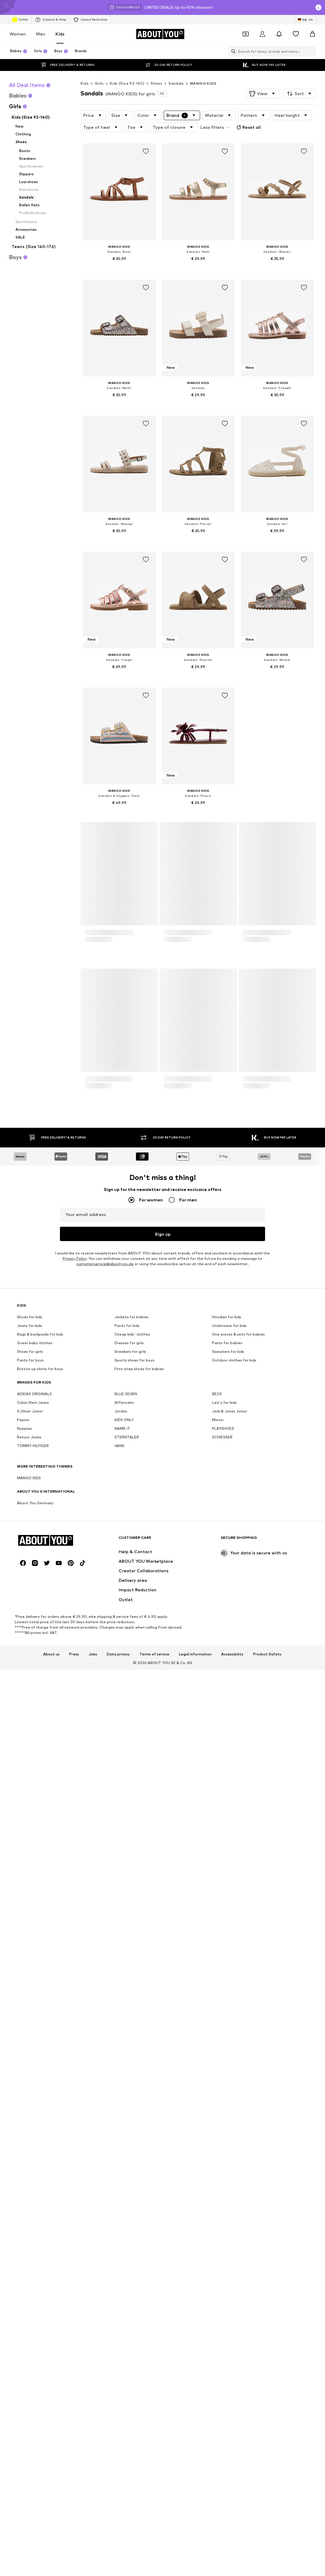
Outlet (20, 19)
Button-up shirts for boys (40, 2007)
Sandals (176, 83)
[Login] (262, 34)
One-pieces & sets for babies (238, 1972)
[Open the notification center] (279, 34)
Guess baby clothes (34, 1981)
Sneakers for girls (130, 1989)
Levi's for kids (224, 2040)
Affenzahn (124, 2040)
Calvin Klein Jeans (33, 2040)
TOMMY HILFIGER (33, 2083)
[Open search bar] (232, 51)
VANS (119, 2083)
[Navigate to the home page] (160, 34)
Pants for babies (227, 1981)
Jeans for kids (29, 1963)
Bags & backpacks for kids (40, 1972)
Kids (59, 33)
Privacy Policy (74, 1896)
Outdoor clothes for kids (234, 1998)
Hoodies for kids (226, 1955)
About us (51, 2235)
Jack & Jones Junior (229, 2049)
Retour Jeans (29, 2075)
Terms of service (154, 2235)
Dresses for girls (129, 1981)
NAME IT (122, 2066)
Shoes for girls (30, 1989)
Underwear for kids (229, 1963)
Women (18, 33)
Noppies (24, 2066)
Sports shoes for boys (134, 1998)
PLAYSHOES (223, 2066)
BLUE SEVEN (125, 2032)
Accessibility (232, 2235)
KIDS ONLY (124, 2057)
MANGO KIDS (203, 83)
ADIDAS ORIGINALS (34, 2032)
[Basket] (312, 34)
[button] (263, 93)
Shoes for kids (29, 1955)
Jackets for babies (131, 1955)
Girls (99, 83)
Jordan (120, 2049)
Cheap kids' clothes (132, 1972)
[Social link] (23, 2143)
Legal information (195, 2235)
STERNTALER (126, 2075)
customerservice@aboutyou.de (105, 1902)
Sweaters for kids (228, 1989)
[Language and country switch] (305, 19)
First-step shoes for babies (139, 2007)
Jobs (93, 2235)
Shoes (156, 83)
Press (74, 2235)
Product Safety (267, 2235)
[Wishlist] (295, 34)
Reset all (248, 127)
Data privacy (118, 2235)
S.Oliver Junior (30, 2049)
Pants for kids (127, 1963)
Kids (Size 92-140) (127, 83)
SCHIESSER (222, 2075)
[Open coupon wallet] (245, 34)
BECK (217, 2032)
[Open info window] (318, 7)
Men (40, 33)
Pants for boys (30, 1998)
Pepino (23, 2057)
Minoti (218, 2057)
